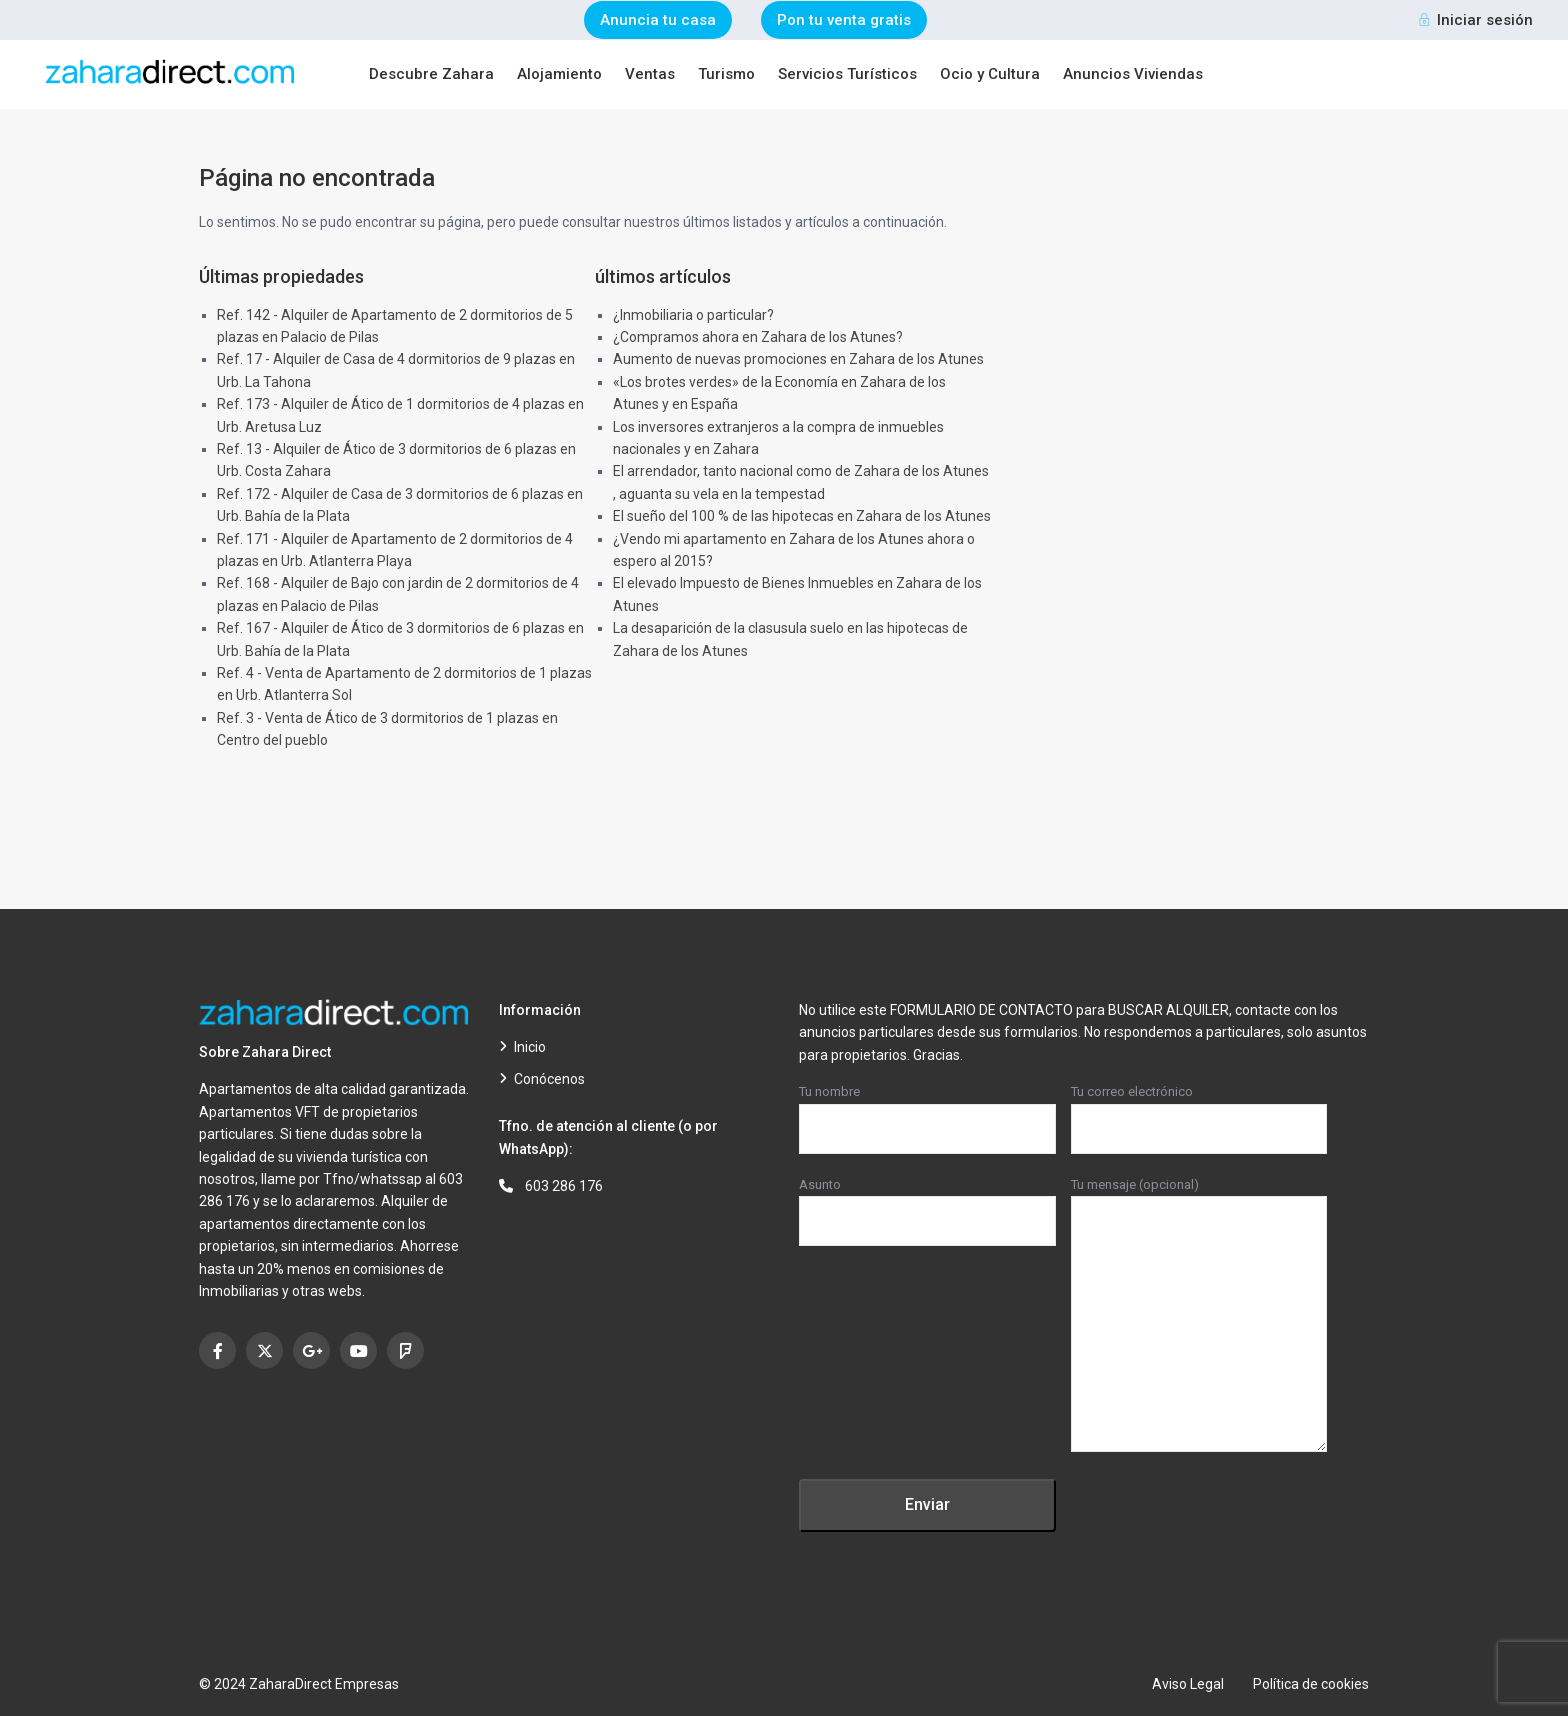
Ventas (650, 74)
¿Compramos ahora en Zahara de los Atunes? (758, 337)
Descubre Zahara (431, 74)
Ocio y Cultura (990, 74)
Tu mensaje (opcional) (1199, 1316)
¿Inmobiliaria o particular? (693, 315)
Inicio (530, 1047)
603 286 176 (564, 1186)
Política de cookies (1311, 1684)
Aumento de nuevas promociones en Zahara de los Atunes (798, 359)
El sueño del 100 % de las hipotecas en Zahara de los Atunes (802, 516)
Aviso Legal (1188, 1684)
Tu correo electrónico (1199, 1110)
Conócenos (549, 1079)
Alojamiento (559, 74)
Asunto (927, 1203)
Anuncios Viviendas (1133, 74)
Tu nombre (927, 1110)
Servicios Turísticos (847, 74)
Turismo (726, 74)
